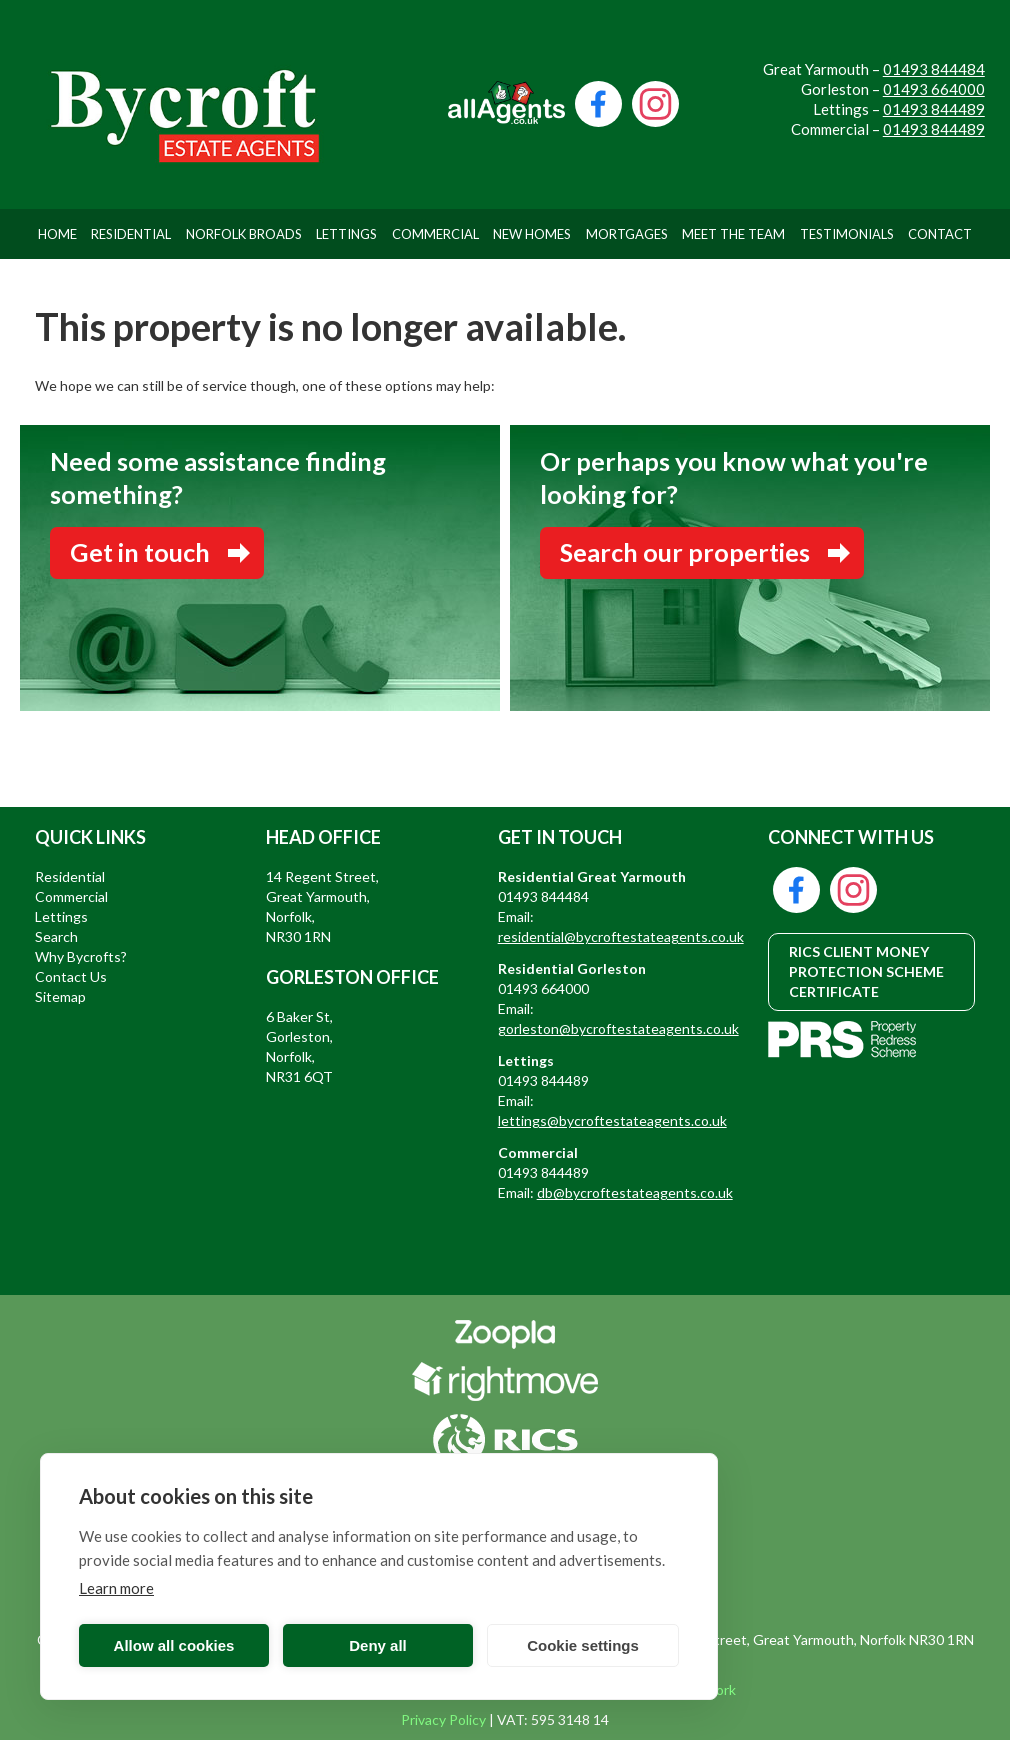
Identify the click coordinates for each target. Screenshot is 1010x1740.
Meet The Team (733, 234)
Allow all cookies (174, 1645)
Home (57, 234)
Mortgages (627, 234)
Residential (131, 234)
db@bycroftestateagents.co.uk (635, 1192)
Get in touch (140, 552)
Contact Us (71, 976)
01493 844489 (934, 109)
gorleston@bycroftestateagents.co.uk (618, 1028)
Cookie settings (583, 1645)
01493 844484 (934, 69)
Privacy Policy (443, 1719)
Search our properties (685, 552)
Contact (940, 234)
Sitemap (60, 996)
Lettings (346, 234)
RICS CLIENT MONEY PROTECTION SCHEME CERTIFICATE (866, 971)
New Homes (532, 234)
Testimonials (847, 234)
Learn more (116, 1588)
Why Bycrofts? (81, 956)
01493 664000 (934, 89)
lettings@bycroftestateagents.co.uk (612, 1120)
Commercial (435, 234)
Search (56, 936)
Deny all (378, 1645)
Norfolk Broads (244, 234)
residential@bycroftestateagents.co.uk (621, 936)
